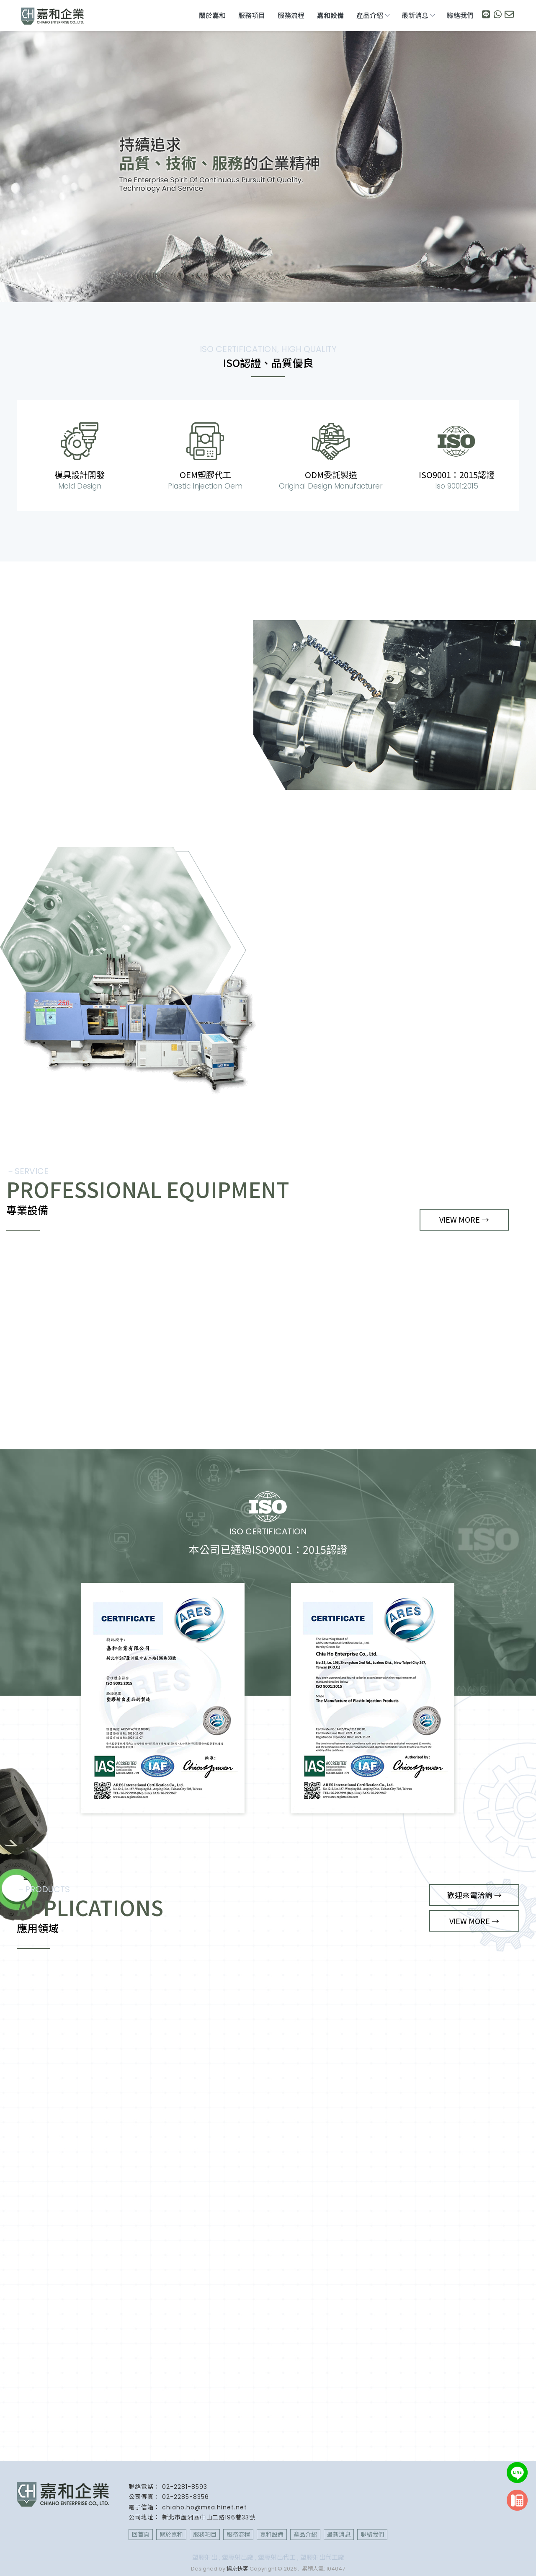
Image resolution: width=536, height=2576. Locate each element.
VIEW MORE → (51, 777)
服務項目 (251, 16)
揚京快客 (237, 2569)
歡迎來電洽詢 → (474, 1894)
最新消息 (418, 16)
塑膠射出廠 (237, 2557)
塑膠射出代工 (277, 2557)
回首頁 (140, 2534)
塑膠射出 (204, 2557)
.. (299, 2569)
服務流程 (291, 16)
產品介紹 (372, 16)
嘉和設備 (330, 16)
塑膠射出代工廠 (322, 2557)
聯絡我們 (460, 16)
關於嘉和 (212, 16)
